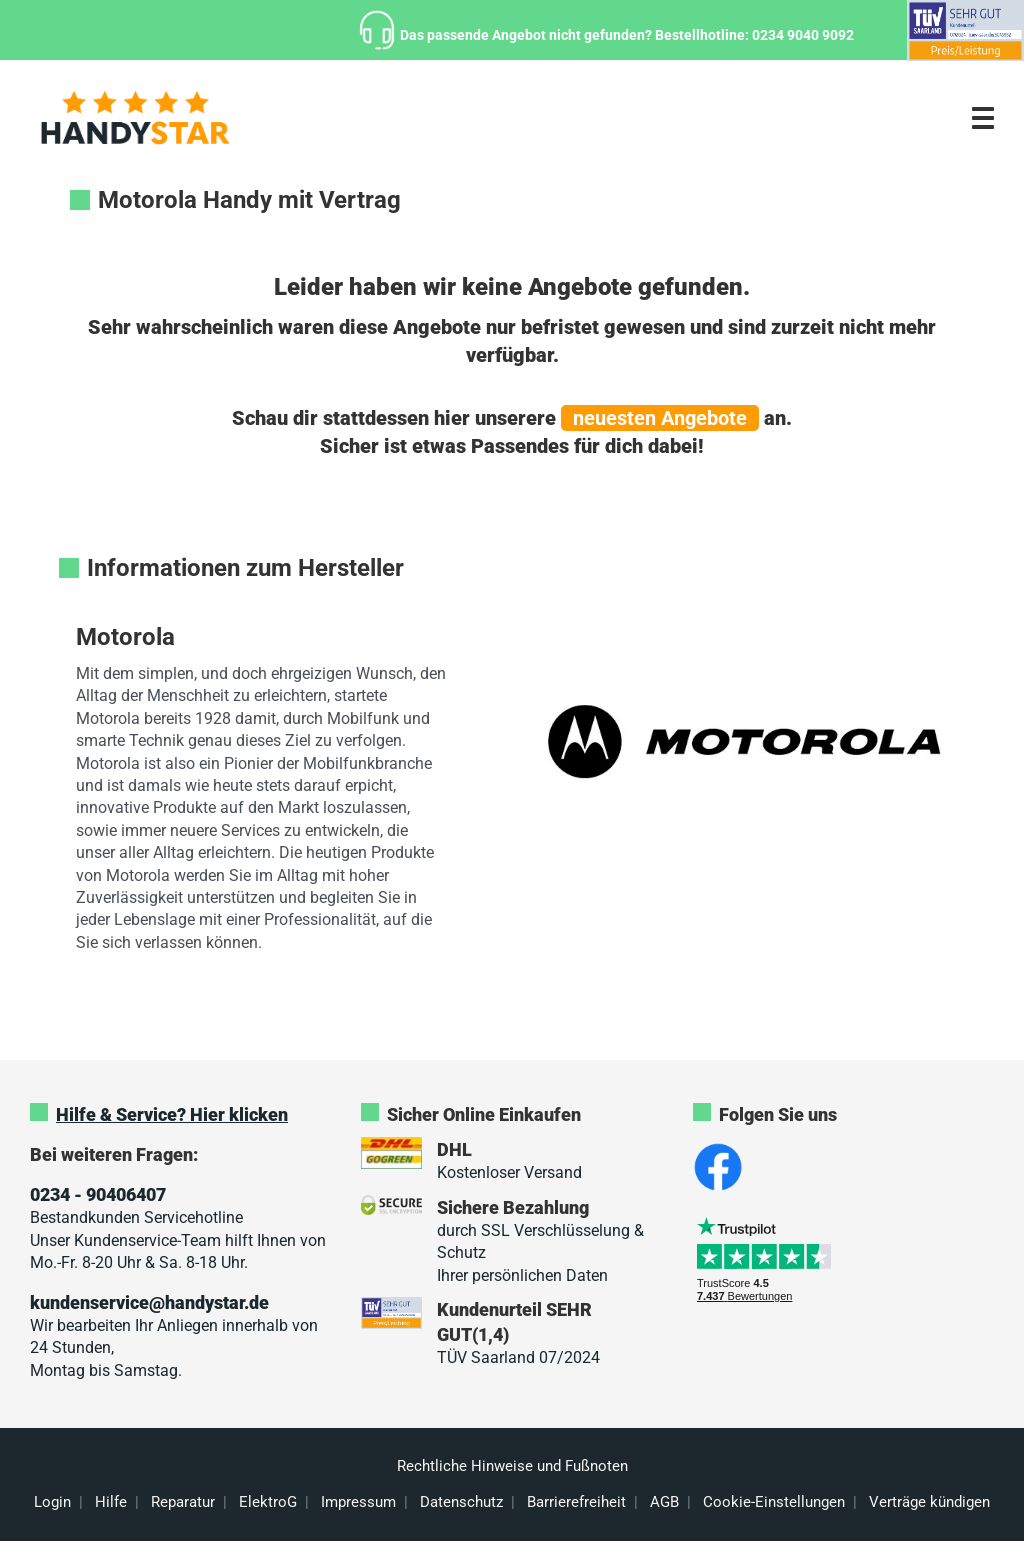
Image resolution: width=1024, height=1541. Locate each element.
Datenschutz (461, 1502)
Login (52, 1502)
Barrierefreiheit (576, 1502)
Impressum (358, 1502)
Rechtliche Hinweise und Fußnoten (512, 1466)
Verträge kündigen (929, 1502)
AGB (664, 1502)
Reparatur (183, 1502)
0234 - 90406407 (98, 1194)
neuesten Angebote (660, 418)
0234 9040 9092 (803, 35)
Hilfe (111, 1502)
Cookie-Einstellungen (774, 1502)
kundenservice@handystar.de (149, 1302)
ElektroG (268, 1502)
